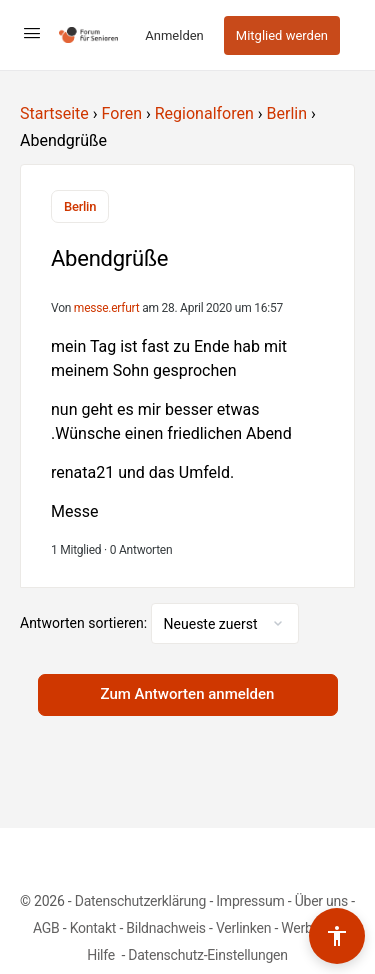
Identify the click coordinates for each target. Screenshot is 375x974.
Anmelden (174, 35)
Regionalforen (204, 113)
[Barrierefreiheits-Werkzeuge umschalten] (337, 936)
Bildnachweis (166, 928)
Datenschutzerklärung (140, 901)
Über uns (321, 901)
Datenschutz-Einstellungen (208, 955)
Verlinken (243, 928)
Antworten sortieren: (85, 623)
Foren (122, 113)
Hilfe (102, 955)
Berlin (287, 113)
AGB (46, 928)
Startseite (54, 113)
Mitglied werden (282, 35)
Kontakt (93, 928)
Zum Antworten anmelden (188, 694)
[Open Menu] (32, 33)
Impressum (250, 901)
